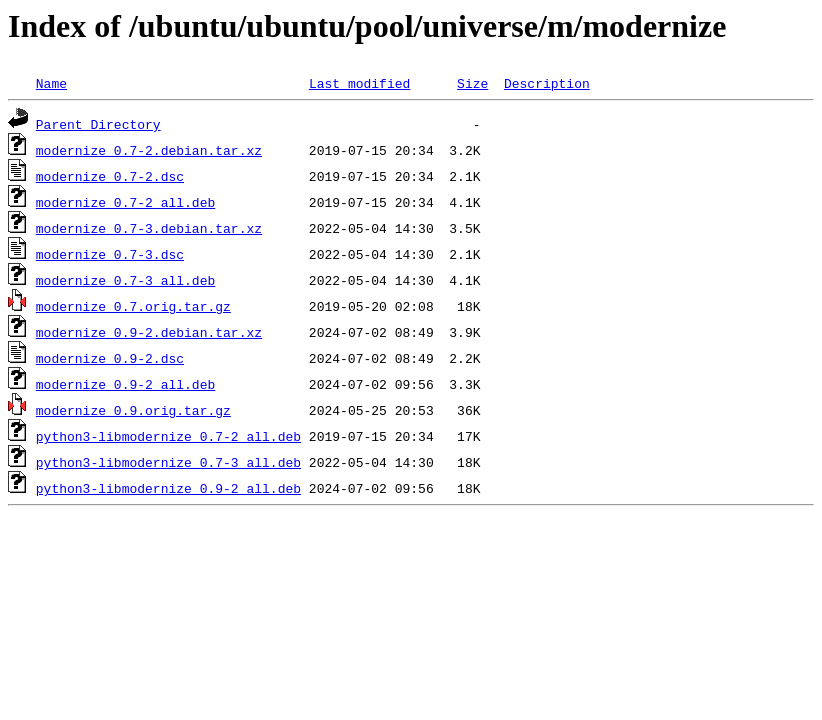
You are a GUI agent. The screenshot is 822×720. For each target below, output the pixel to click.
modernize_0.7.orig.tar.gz (133, 306)
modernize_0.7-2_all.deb (125, 202)
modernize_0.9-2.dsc (110, 358)
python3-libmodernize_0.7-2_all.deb (168, 436)
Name (51, 83)
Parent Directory (98, 124)
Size (472, 83)
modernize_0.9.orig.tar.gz (133, 410)
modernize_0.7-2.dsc (110, 176)
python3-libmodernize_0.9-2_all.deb (168, 488)
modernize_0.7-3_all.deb (125, 280)
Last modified (359, 83)
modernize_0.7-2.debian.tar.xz (149, 150)
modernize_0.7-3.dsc (110, 254)
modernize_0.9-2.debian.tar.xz (149, 332)
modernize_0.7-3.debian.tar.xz (149, 228)
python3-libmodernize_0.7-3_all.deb (168, 462)
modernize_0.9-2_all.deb (125, 384)
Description (547, 83)
